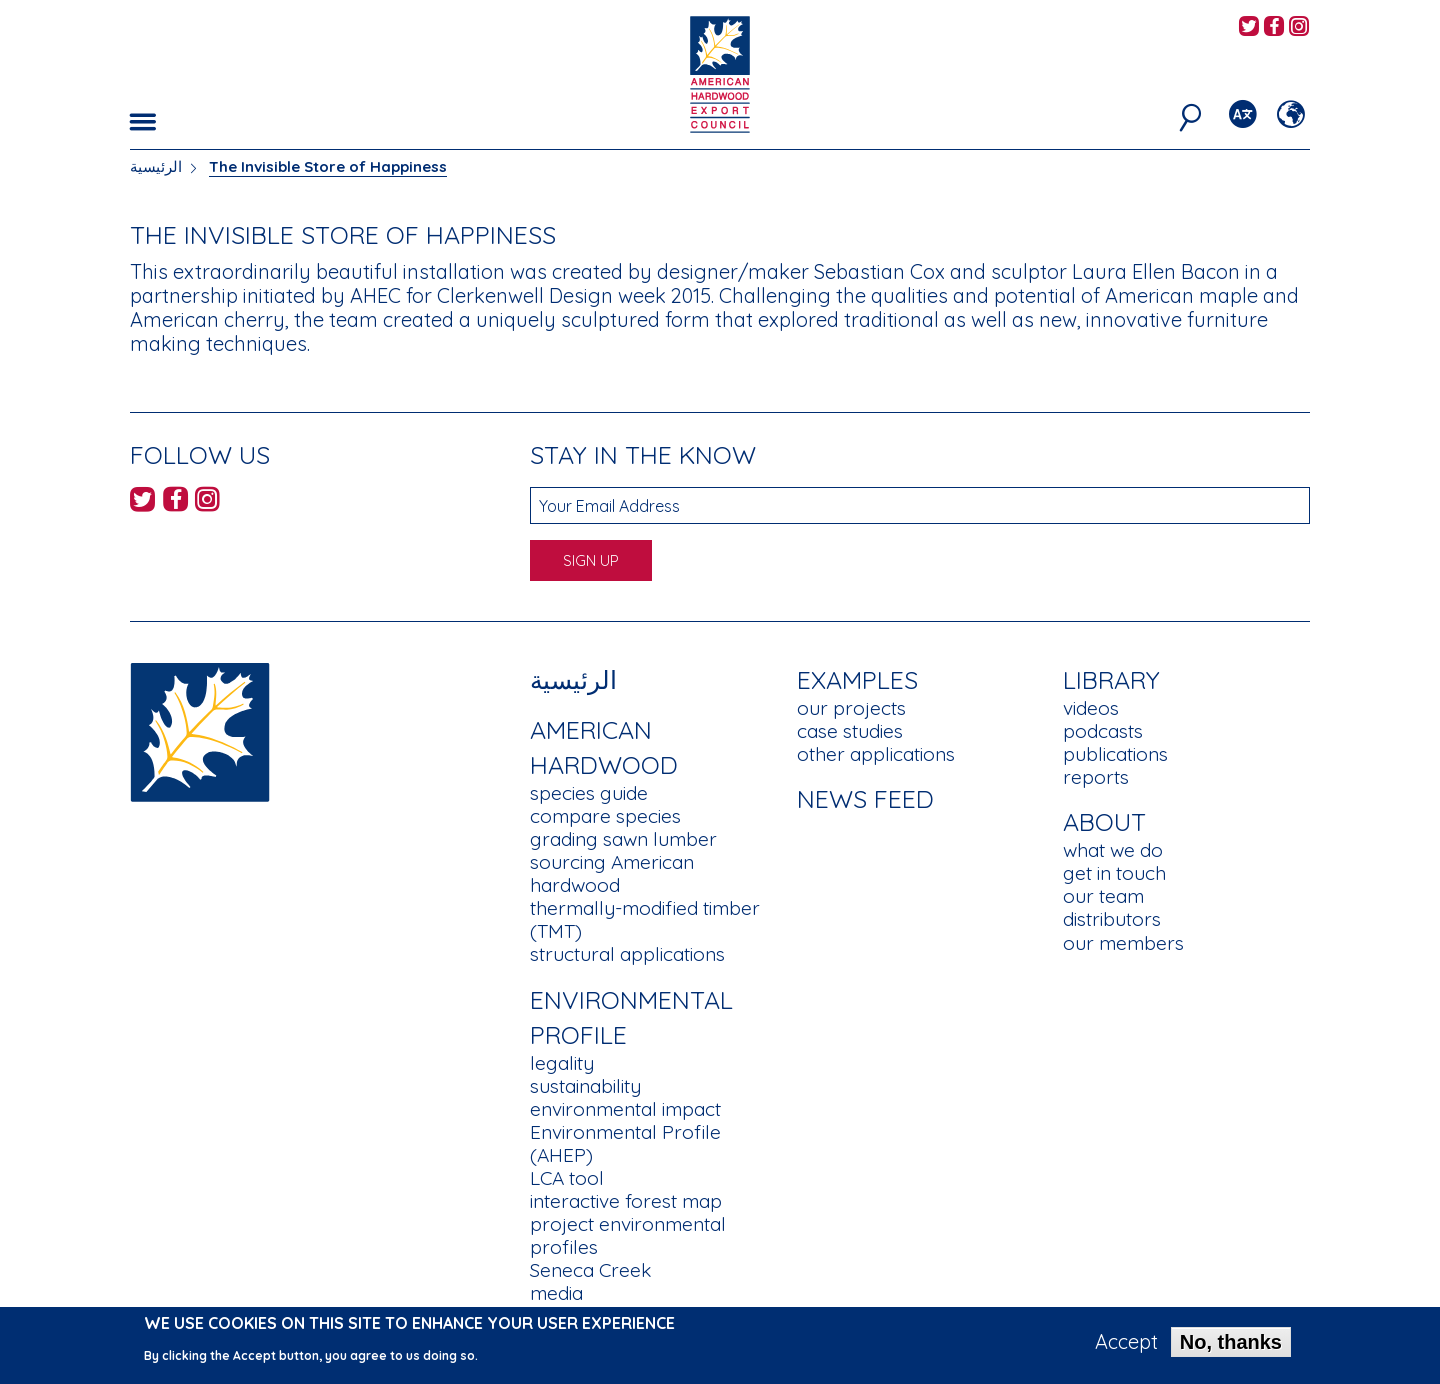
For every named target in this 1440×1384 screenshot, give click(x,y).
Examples (857, 679)
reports (1096, 777)
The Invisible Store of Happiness (328, 166)
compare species (605, 816)
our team (1103, 896)
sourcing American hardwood (612, 873)
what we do (1113, 850)
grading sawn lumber (623, 839)
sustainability (585, 1086)
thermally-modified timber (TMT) (645, 919)
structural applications (627, 954)
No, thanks (1231, 1349)
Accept (1126, 1349)
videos (1091, 708)
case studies (850, 731)
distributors (1112, 919)
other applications (876, 754)
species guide (589, 793)
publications (1115, 754)
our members (1123, 943)
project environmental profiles (628, 1235)
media (556, 1293)
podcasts (1103, 731)
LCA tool (567, 1178)
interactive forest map (626, 1201)
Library (1111, 679)
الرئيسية (156, 166)
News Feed (865, 798)
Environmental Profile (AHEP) (625, 1143)
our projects (851, 708)
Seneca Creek (590, 1270)
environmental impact (625, 1109)
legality (562, 1063)
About (1104, 821)
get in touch (1114, 873)
